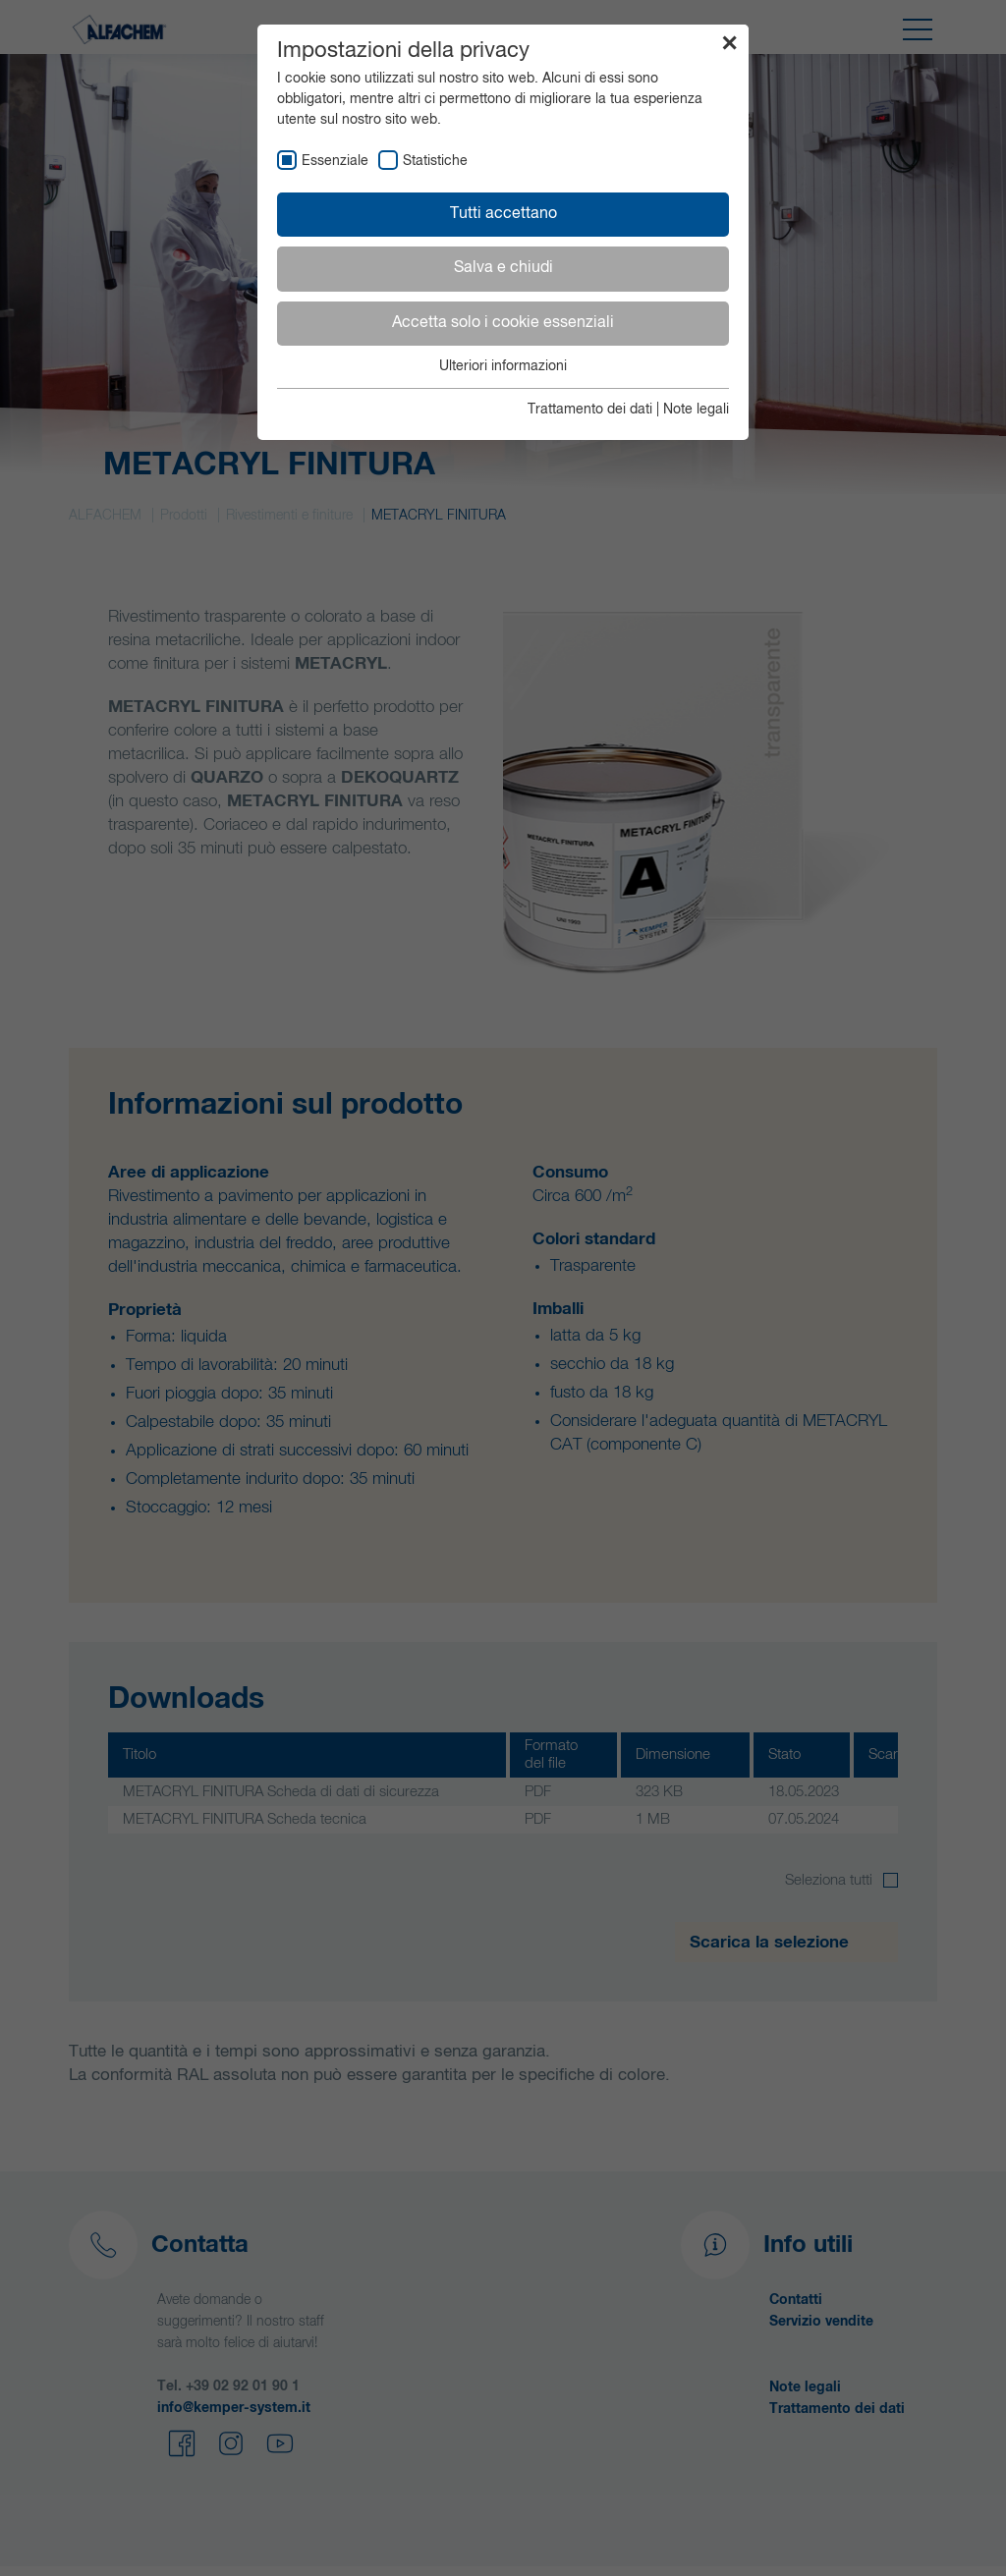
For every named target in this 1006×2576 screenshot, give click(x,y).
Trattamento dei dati (590, 409)
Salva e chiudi (503, 268)
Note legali (696, 409)
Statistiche (435, 161)
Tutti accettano (503, 214)
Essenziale (335, 161)
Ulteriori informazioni (503, 366)
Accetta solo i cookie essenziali (503, 323)
